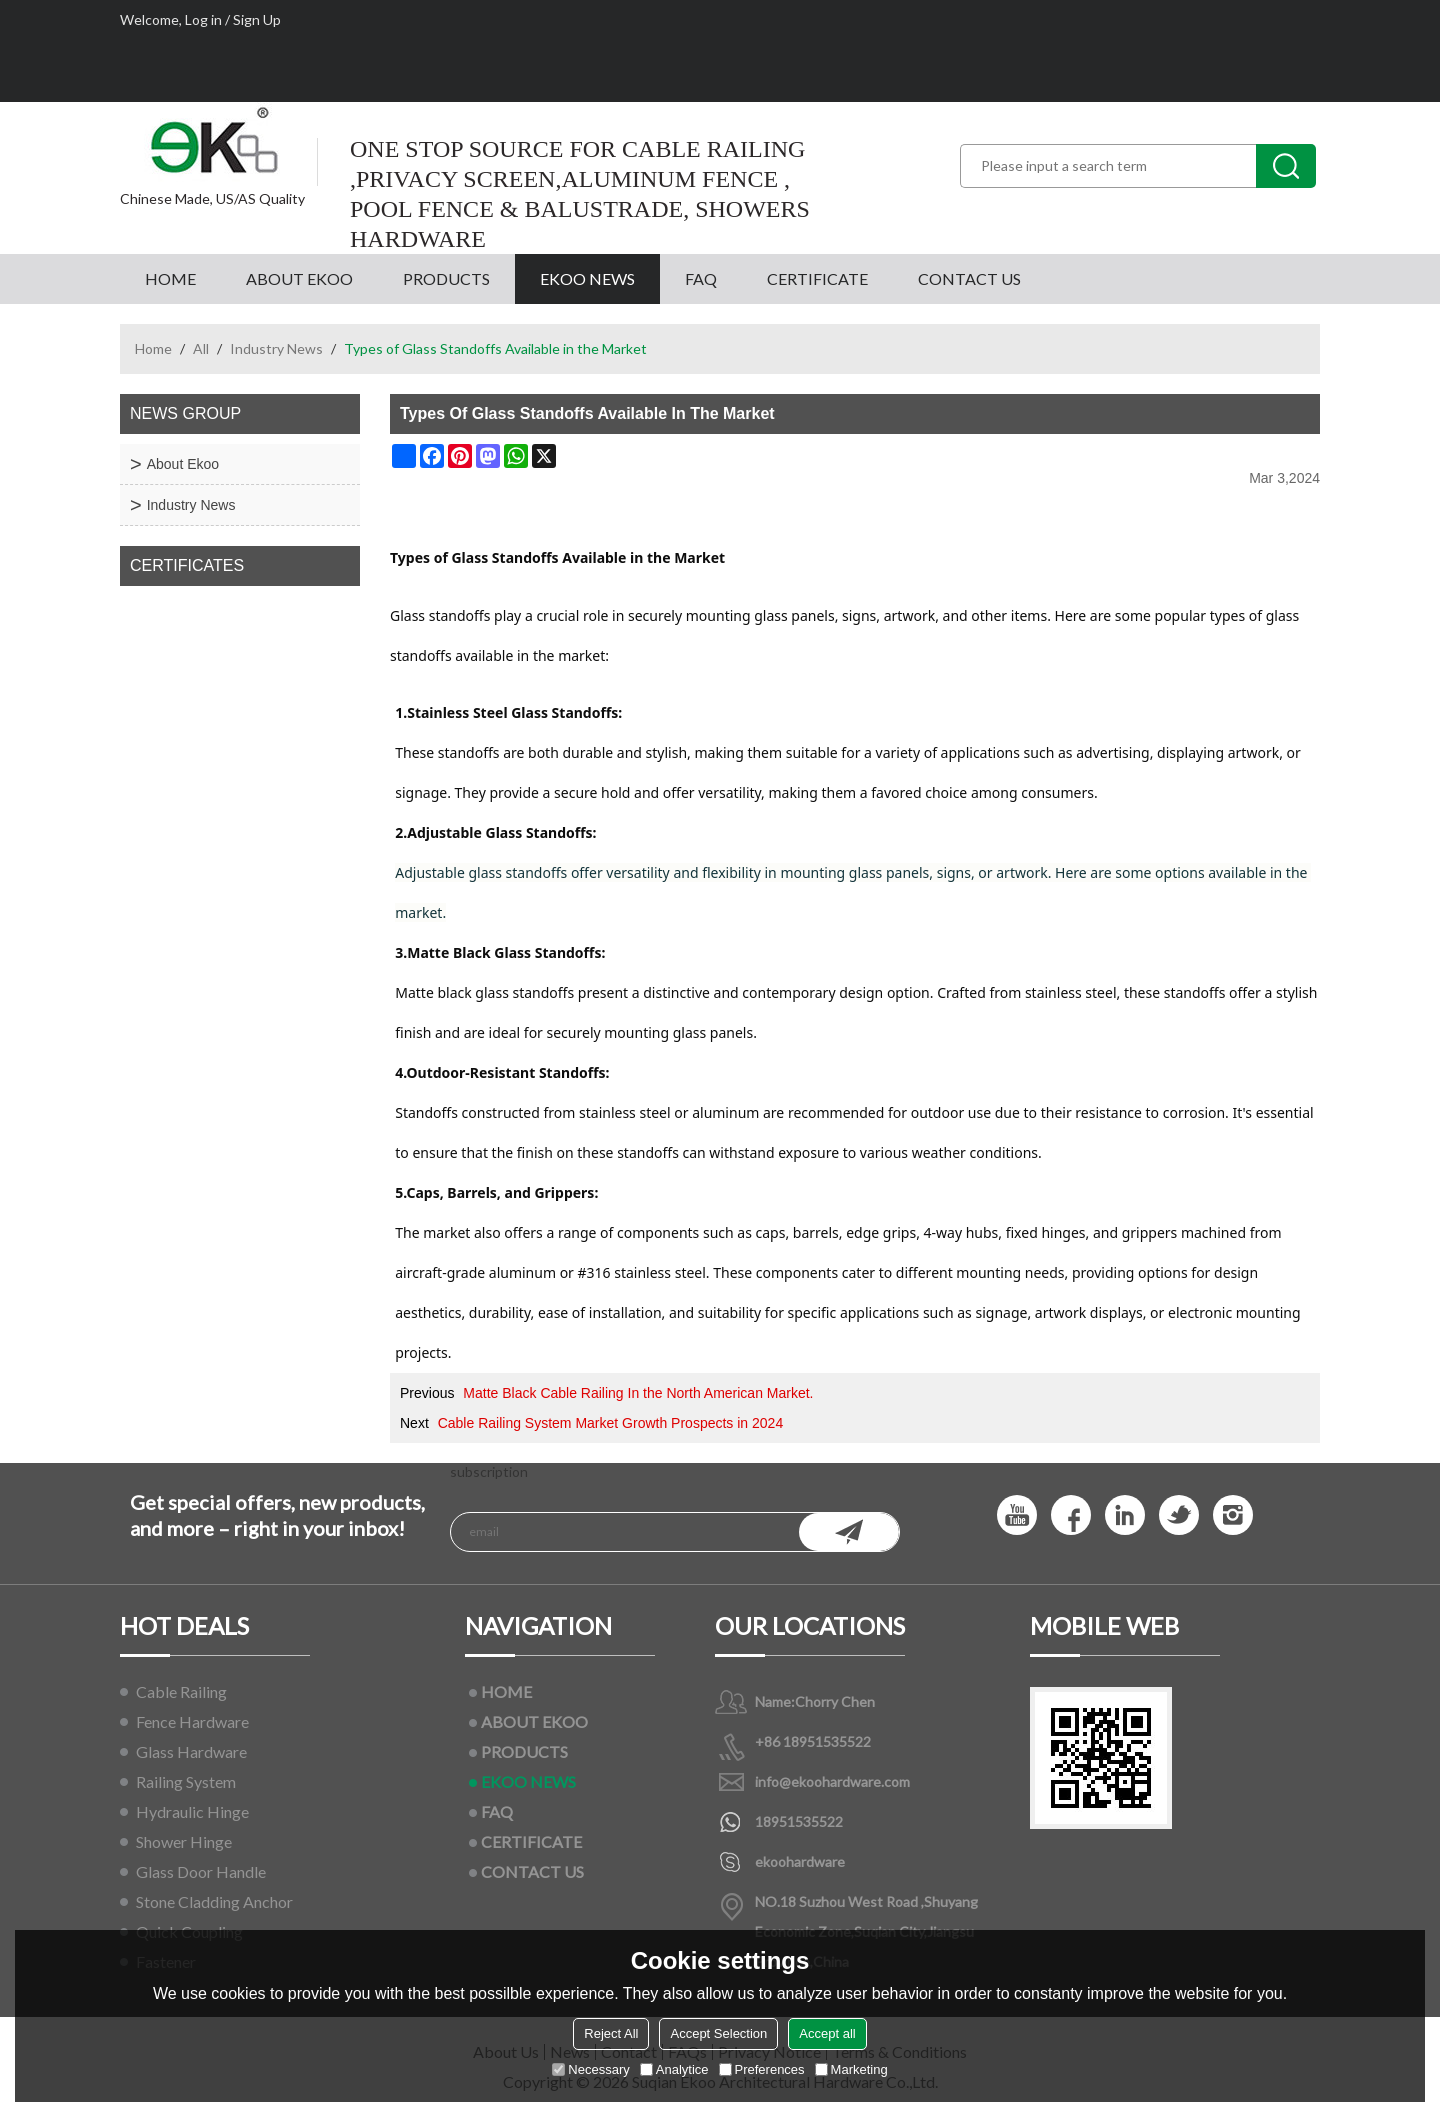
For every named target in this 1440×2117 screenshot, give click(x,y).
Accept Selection (718, 2033)
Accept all (827, 2033)
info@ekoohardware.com (832, 1781)
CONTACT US (969, 278)
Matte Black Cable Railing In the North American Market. (638, 1393)
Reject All (611, 2033)
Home (153, 348)
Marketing (851, 2069)
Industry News (276, 348)
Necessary (590, 2069)
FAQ (701, 278)
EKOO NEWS (587, 278)
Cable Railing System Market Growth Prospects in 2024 (610, 1423)
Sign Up (257, 19)
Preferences (762, 2069)
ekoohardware (800, 1861)
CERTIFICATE (817, 278)
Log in (203, 19)
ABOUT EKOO (299, 278)
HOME (170, 278)
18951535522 (799, 1821)
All (201, 348)
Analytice (674, 2069)
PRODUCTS (446, 278)
